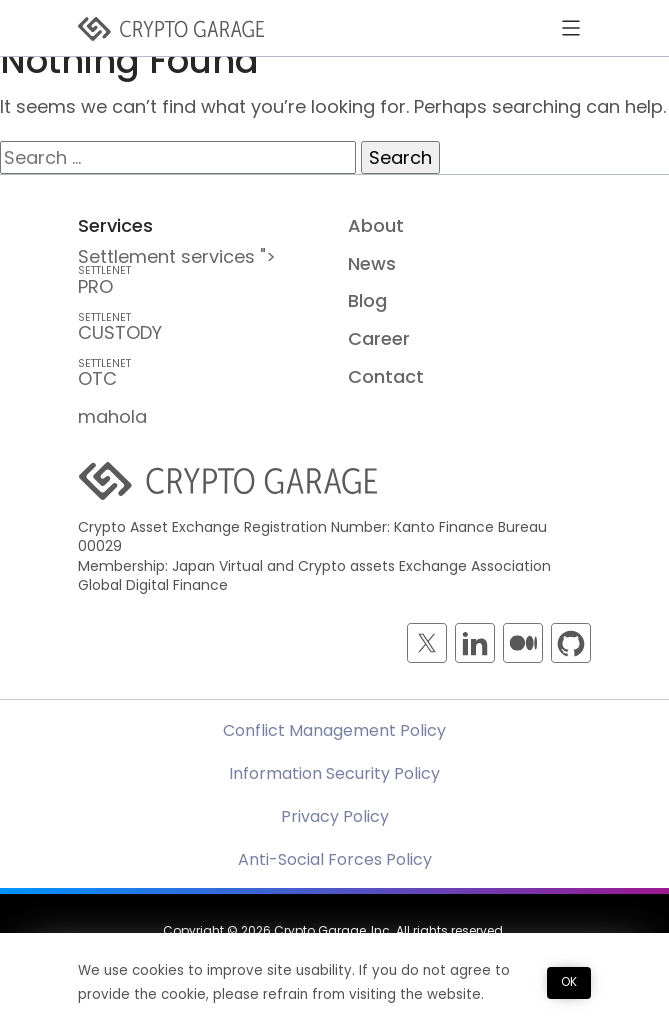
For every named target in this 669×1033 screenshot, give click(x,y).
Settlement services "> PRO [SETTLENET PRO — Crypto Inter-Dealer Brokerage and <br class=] (199, 271)
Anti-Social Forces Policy (335, 859)
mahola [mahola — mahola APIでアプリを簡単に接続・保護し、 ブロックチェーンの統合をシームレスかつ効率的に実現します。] (112, 416)
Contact (386, 376)
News (372, 263)
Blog (367, 300)
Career (379, 338)
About (376, 225)
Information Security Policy (334, 773)
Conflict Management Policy (334, 730)
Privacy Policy (335, 816)
